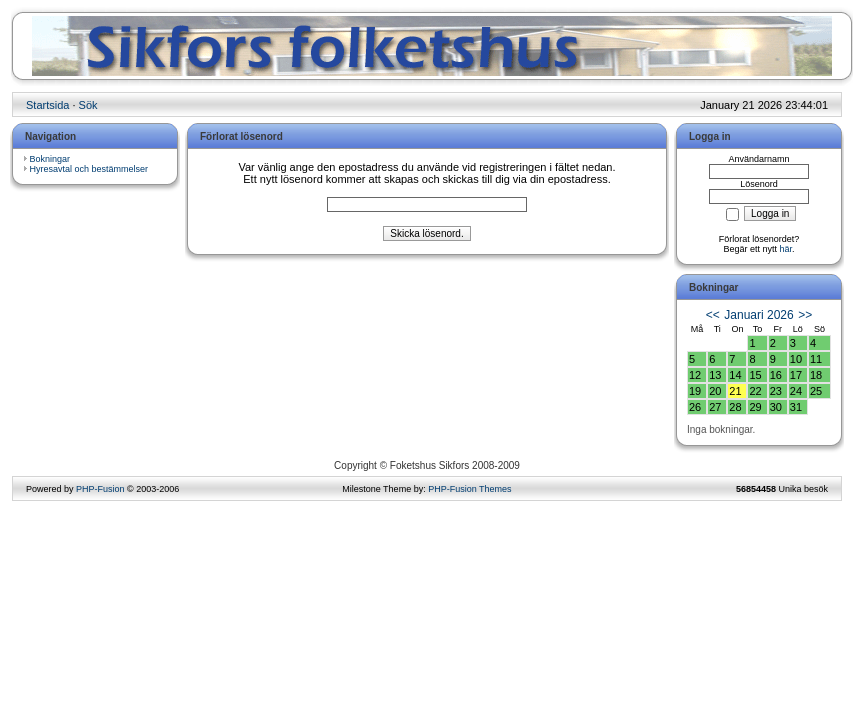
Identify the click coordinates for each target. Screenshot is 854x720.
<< (713, 315)
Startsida (47, 105)
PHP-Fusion (100, 489)
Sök (88, 105)
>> (805, 315)
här (786, 249)
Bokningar (50, 159)
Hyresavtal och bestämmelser (89, 169)
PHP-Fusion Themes (469, 489)
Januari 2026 (758, 315)
